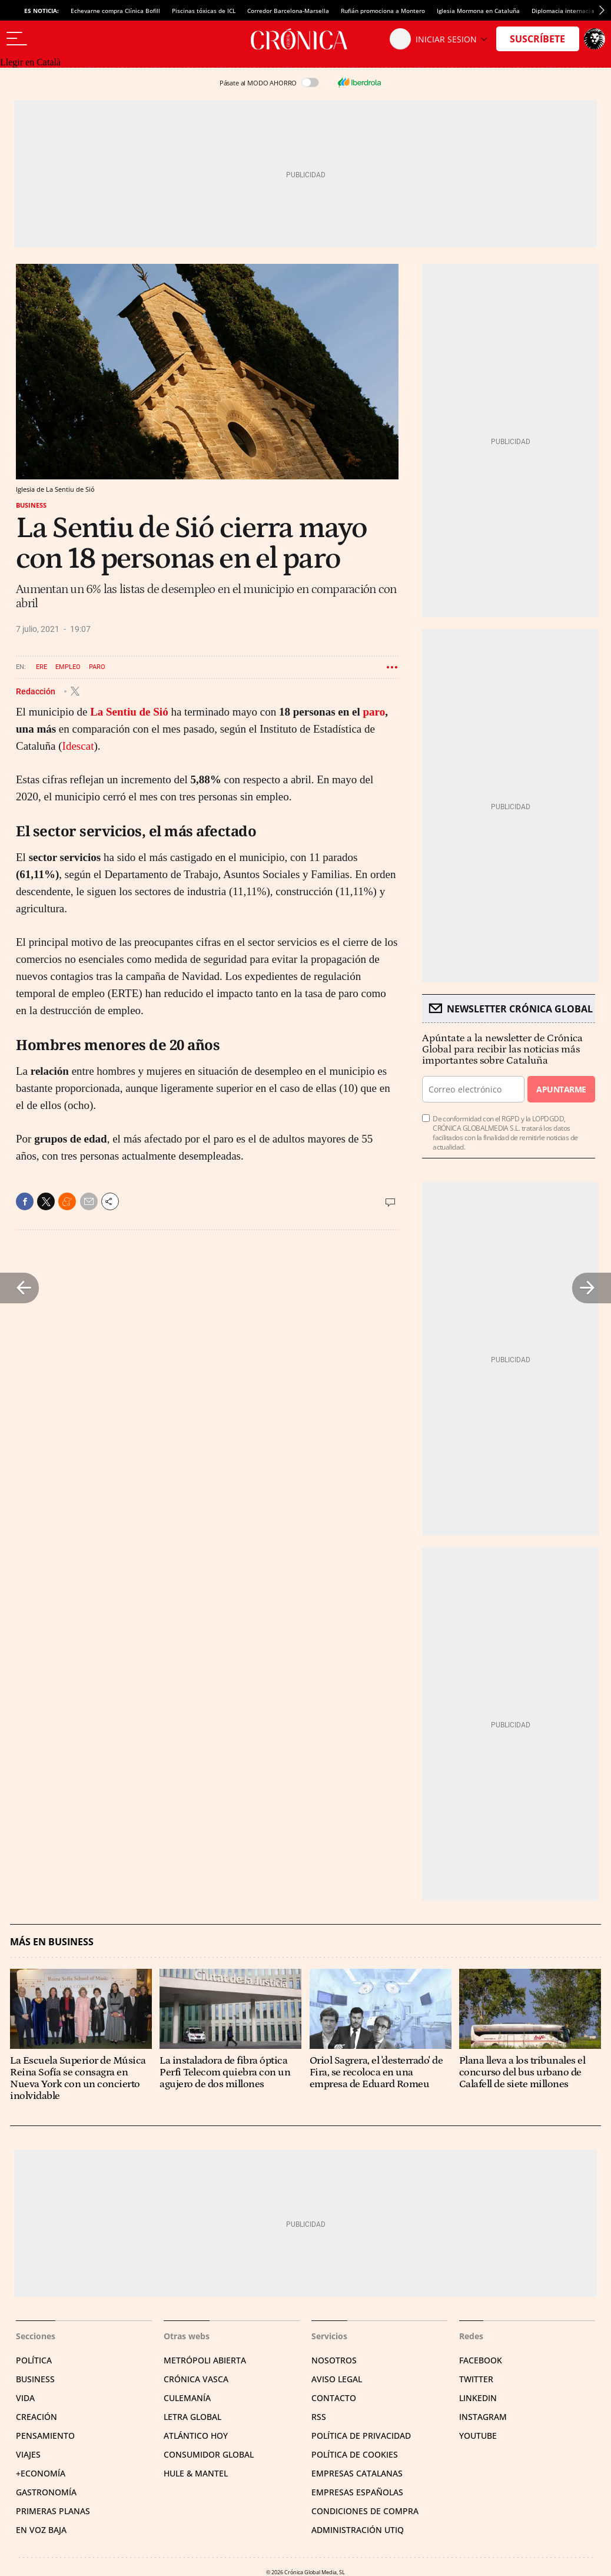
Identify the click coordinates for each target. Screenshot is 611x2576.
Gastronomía (46, 2492)
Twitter (476, 2379)
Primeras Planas (53, 2511)
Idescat (78, 746)
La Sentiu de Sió (129, 712)
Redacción (36, 691)
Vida (25, 2397)
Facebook (480, 2360)
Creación (36, 2416)
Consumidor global (209, 2454)
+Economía (40, 2473)
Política (34, 2360)
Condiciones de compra (365, 2511)
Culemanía (187, 2397)
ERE (41, 667)
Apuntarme (561, 1089)
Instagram (483, 2416)
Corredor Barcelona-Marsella (288, 10)
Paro (97, 667)
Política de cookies (354, 2454)
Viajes (28, 2454)
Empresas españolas (357, 2492)
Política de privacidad (361, 2435)
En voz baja (41, 2529)
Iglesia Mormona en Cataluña (478, 10)
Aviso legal (336, 2379)
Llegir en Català (30, 62)
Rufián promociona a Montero (383, 10)
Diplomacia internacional (567, 10)
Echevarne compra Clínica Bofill (115, 10)
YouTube (478, 2435)
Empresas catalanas (357, 2473)
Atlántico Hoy (196, 2435)
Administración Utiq (357, 2529)
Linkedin (478, 2397)
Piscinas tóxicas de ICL (203, 10)
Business (31, 505)
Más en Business (52, 1942)
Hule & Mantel (196, 2473)
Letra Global (192, 2416)
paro (374, 712)
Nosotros (334, 2360)
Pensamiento (45, 2435)
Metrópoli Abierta (205, 2360)
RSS (318, 2416)
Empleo (68, 667)
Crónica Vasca (196, 2379)
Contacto (333, 2397)
